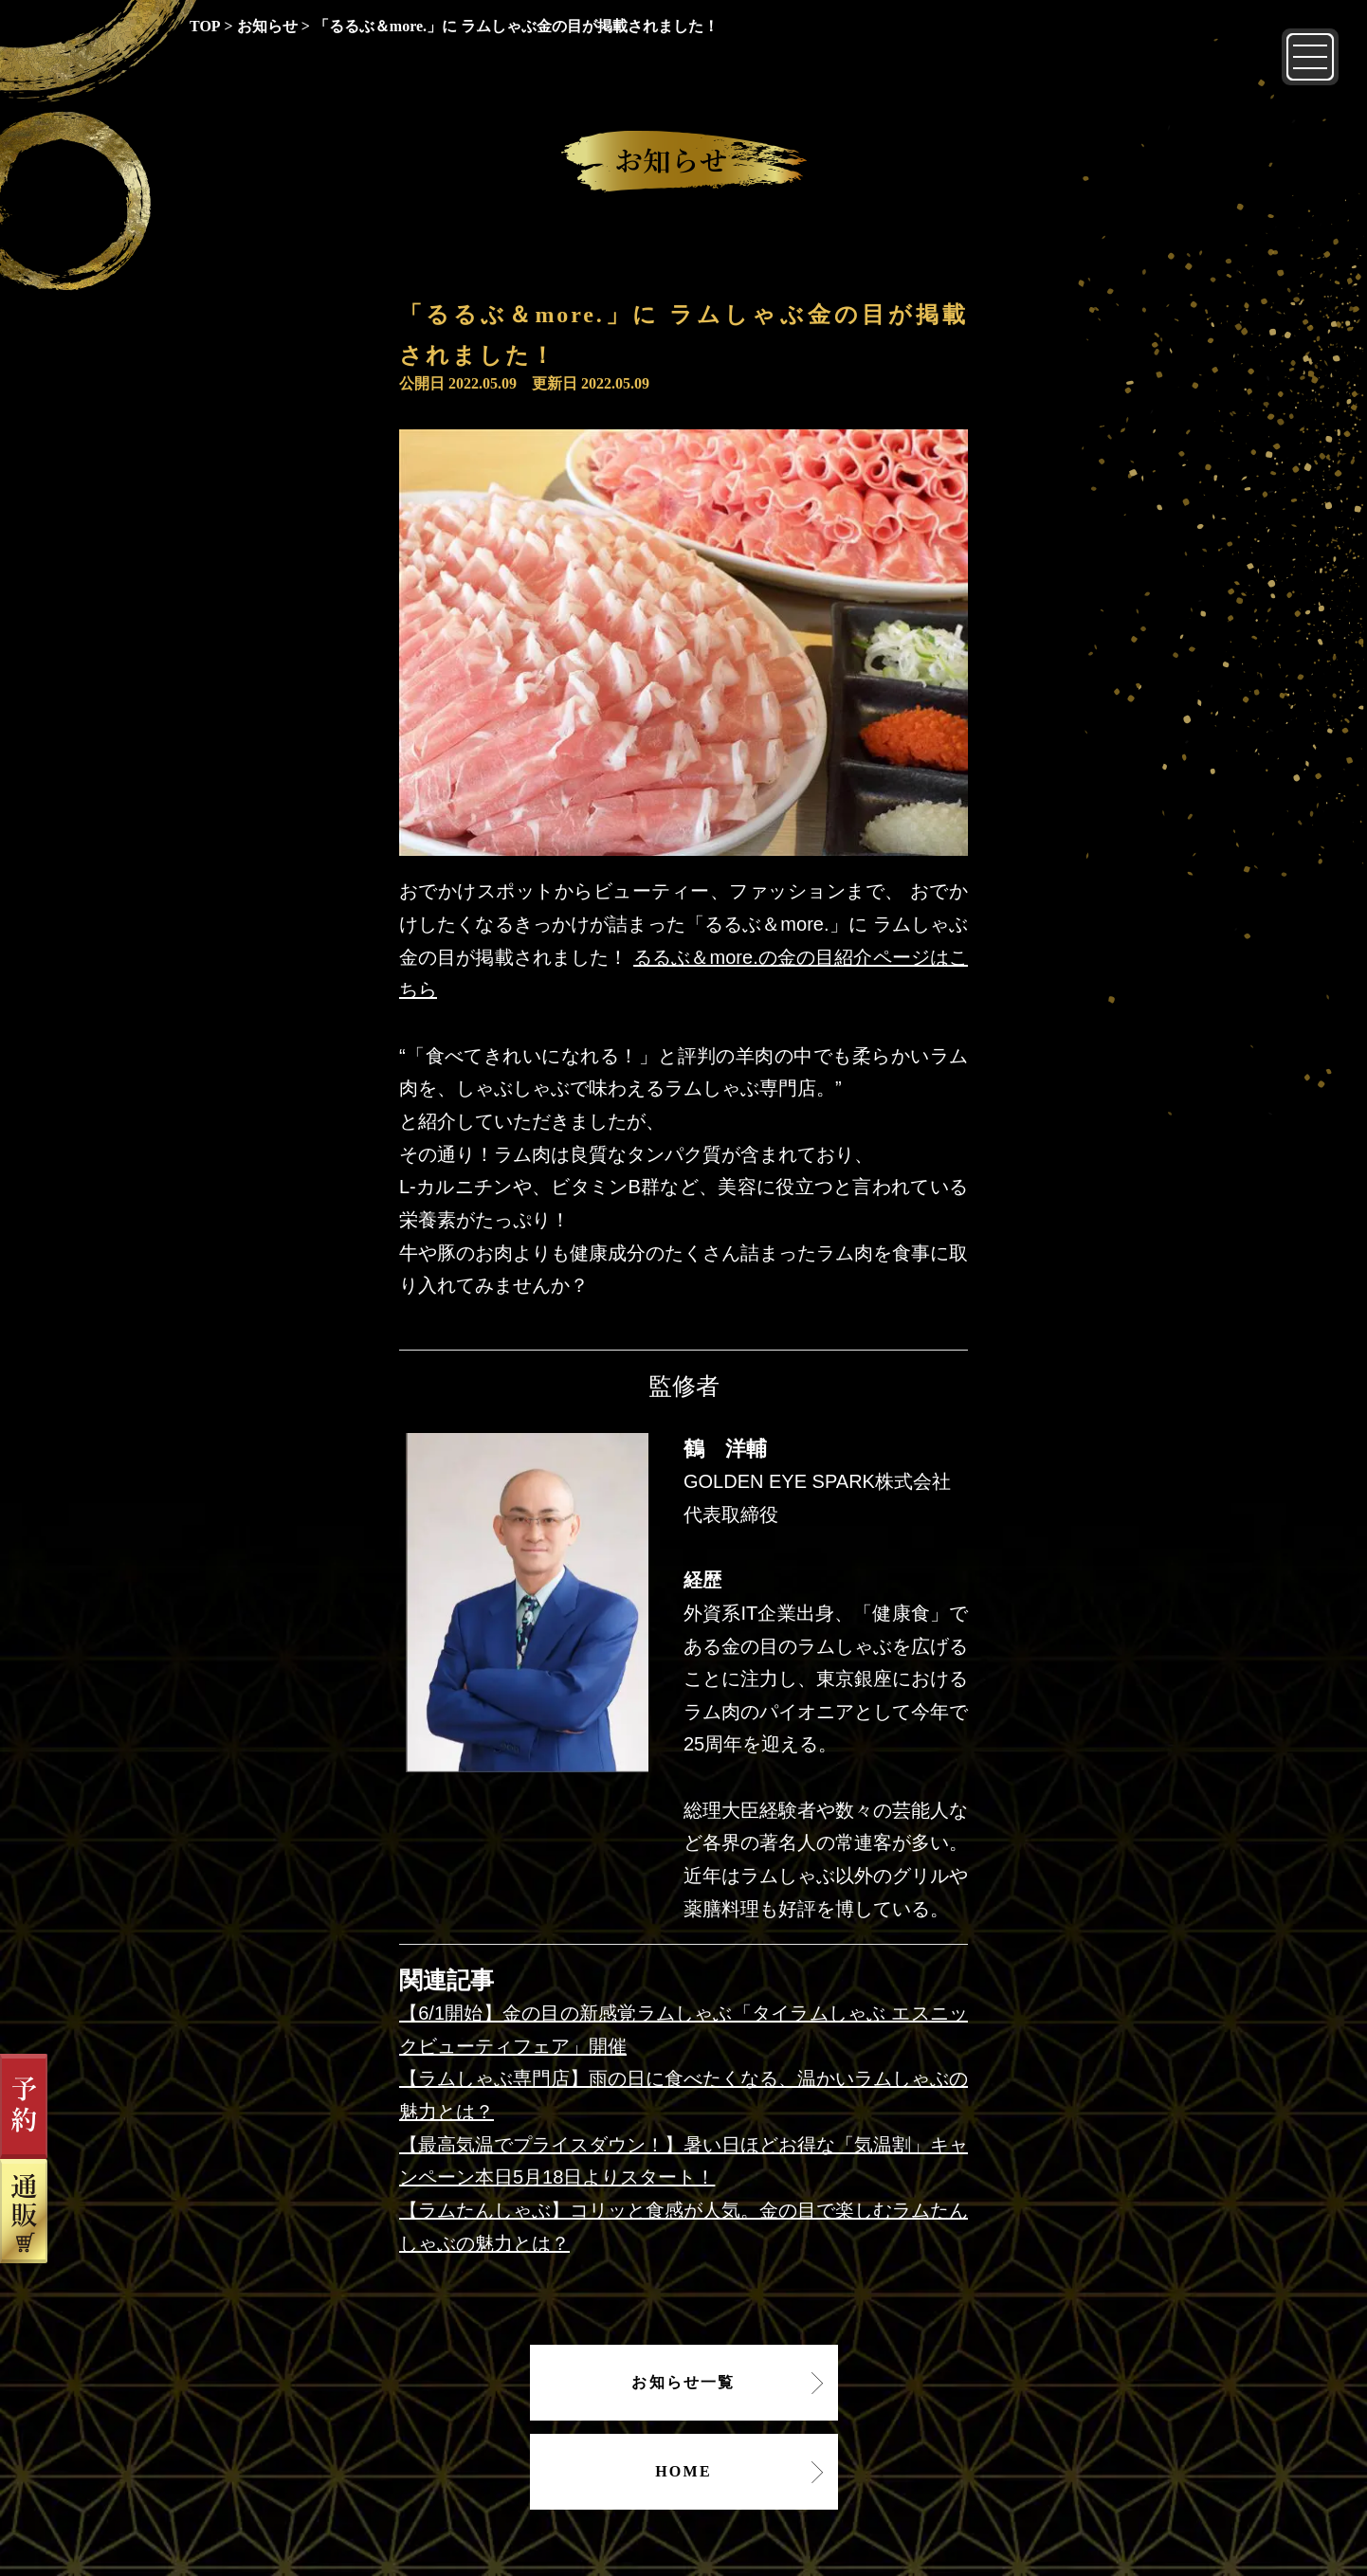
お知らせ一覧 (683, 2382)
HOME (683, 2471)
